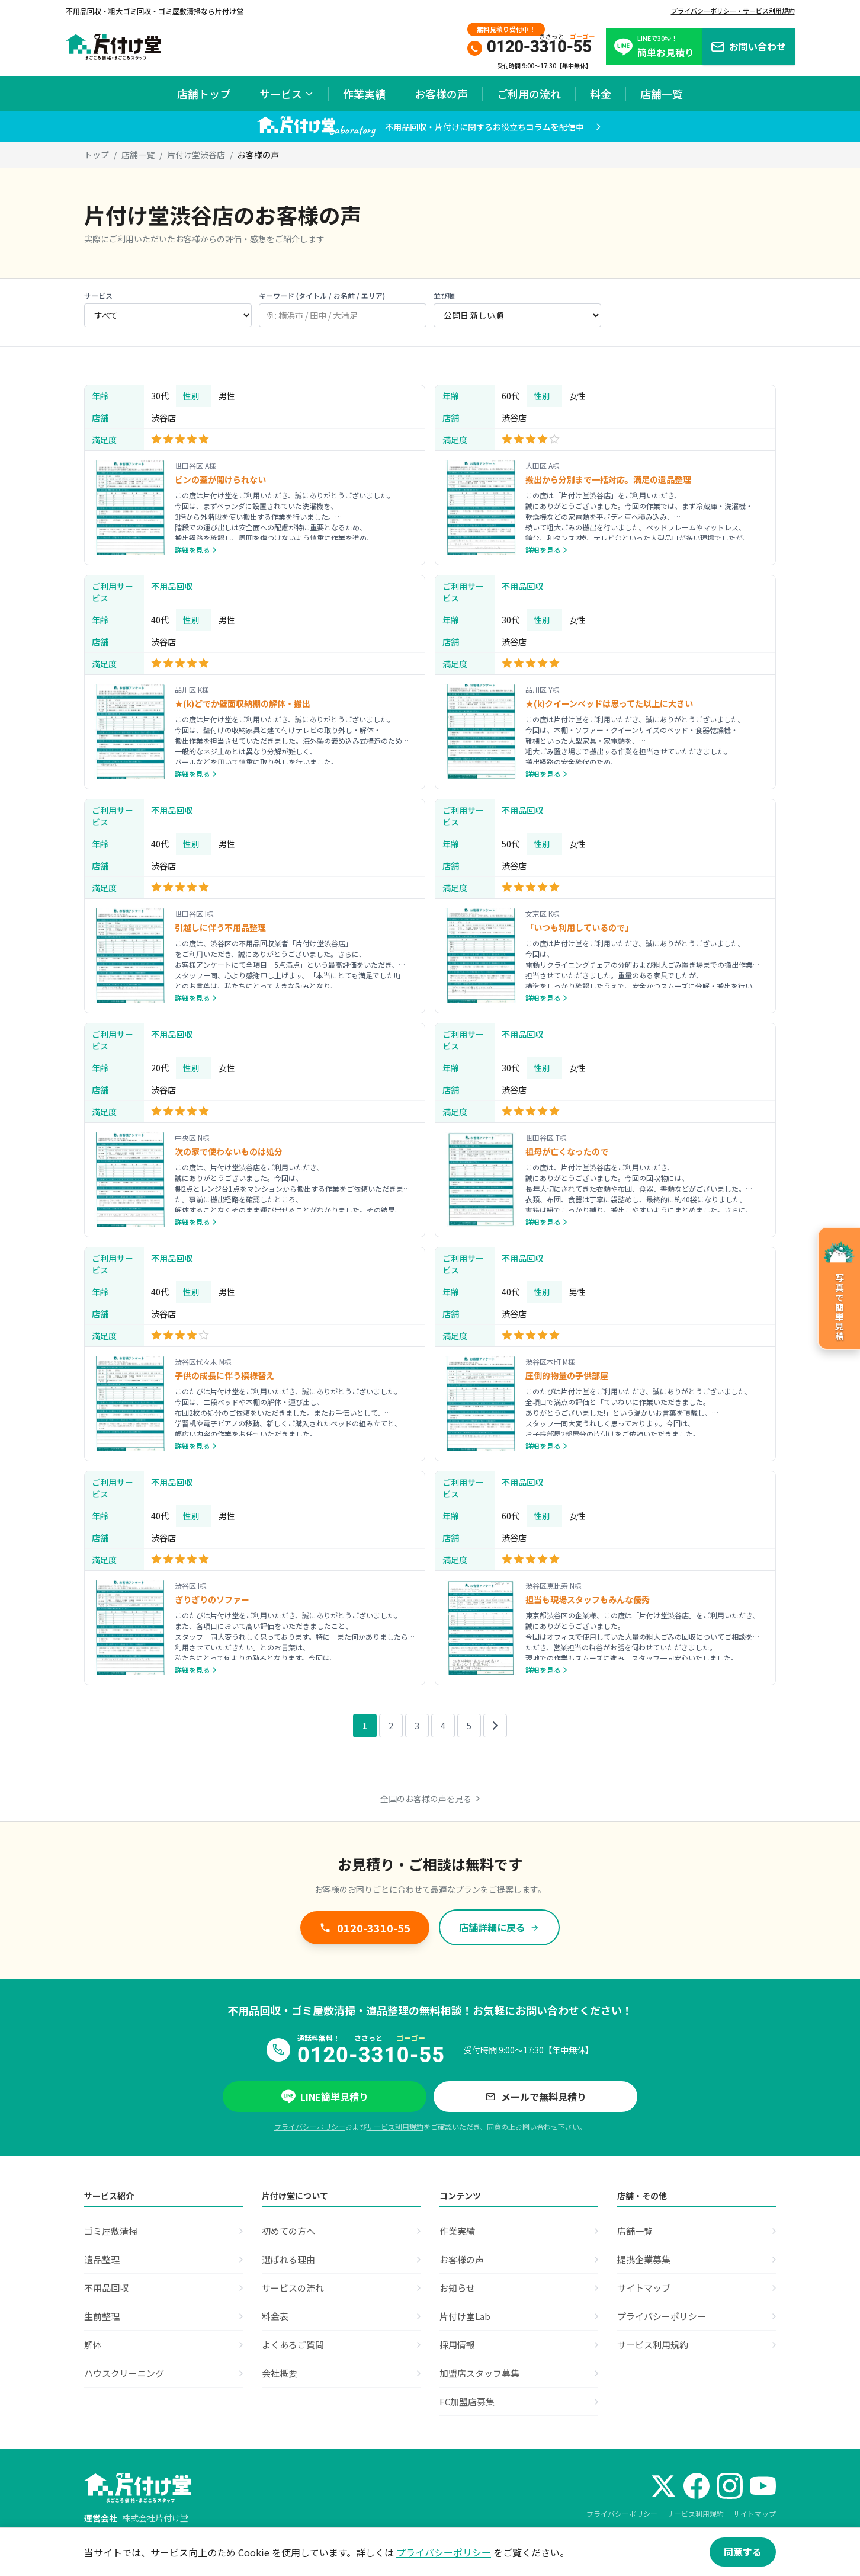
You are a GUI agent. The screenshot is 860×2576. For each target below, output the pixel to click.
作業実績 (364, 93)
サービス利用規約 (395, 2126)
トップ (96, 155)
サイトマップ (754, 2513)
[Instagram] (730, 2486)
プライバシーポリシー (309, 2126)
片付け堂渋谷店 (196, 155)
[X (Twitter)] (663, 2486)
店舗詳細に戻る (499, 1927)
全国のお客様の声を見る (430, 1798)
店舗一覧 (661, 93)
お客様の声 (441, 93)
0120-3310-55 (364, 1927)
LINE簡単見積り (324, 2096)
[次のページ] (495, 1725)
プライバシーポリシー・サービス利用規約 (733, 10)
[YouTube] (763, 2486)
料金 (600, 93)
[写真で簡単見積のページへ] (838, 1288)
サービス (286, 93)
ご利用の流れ (529, 93)
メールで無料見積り (535, 2096)
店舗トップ (203, 93)
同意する (743, 2552)
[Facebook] (696, 2486)
